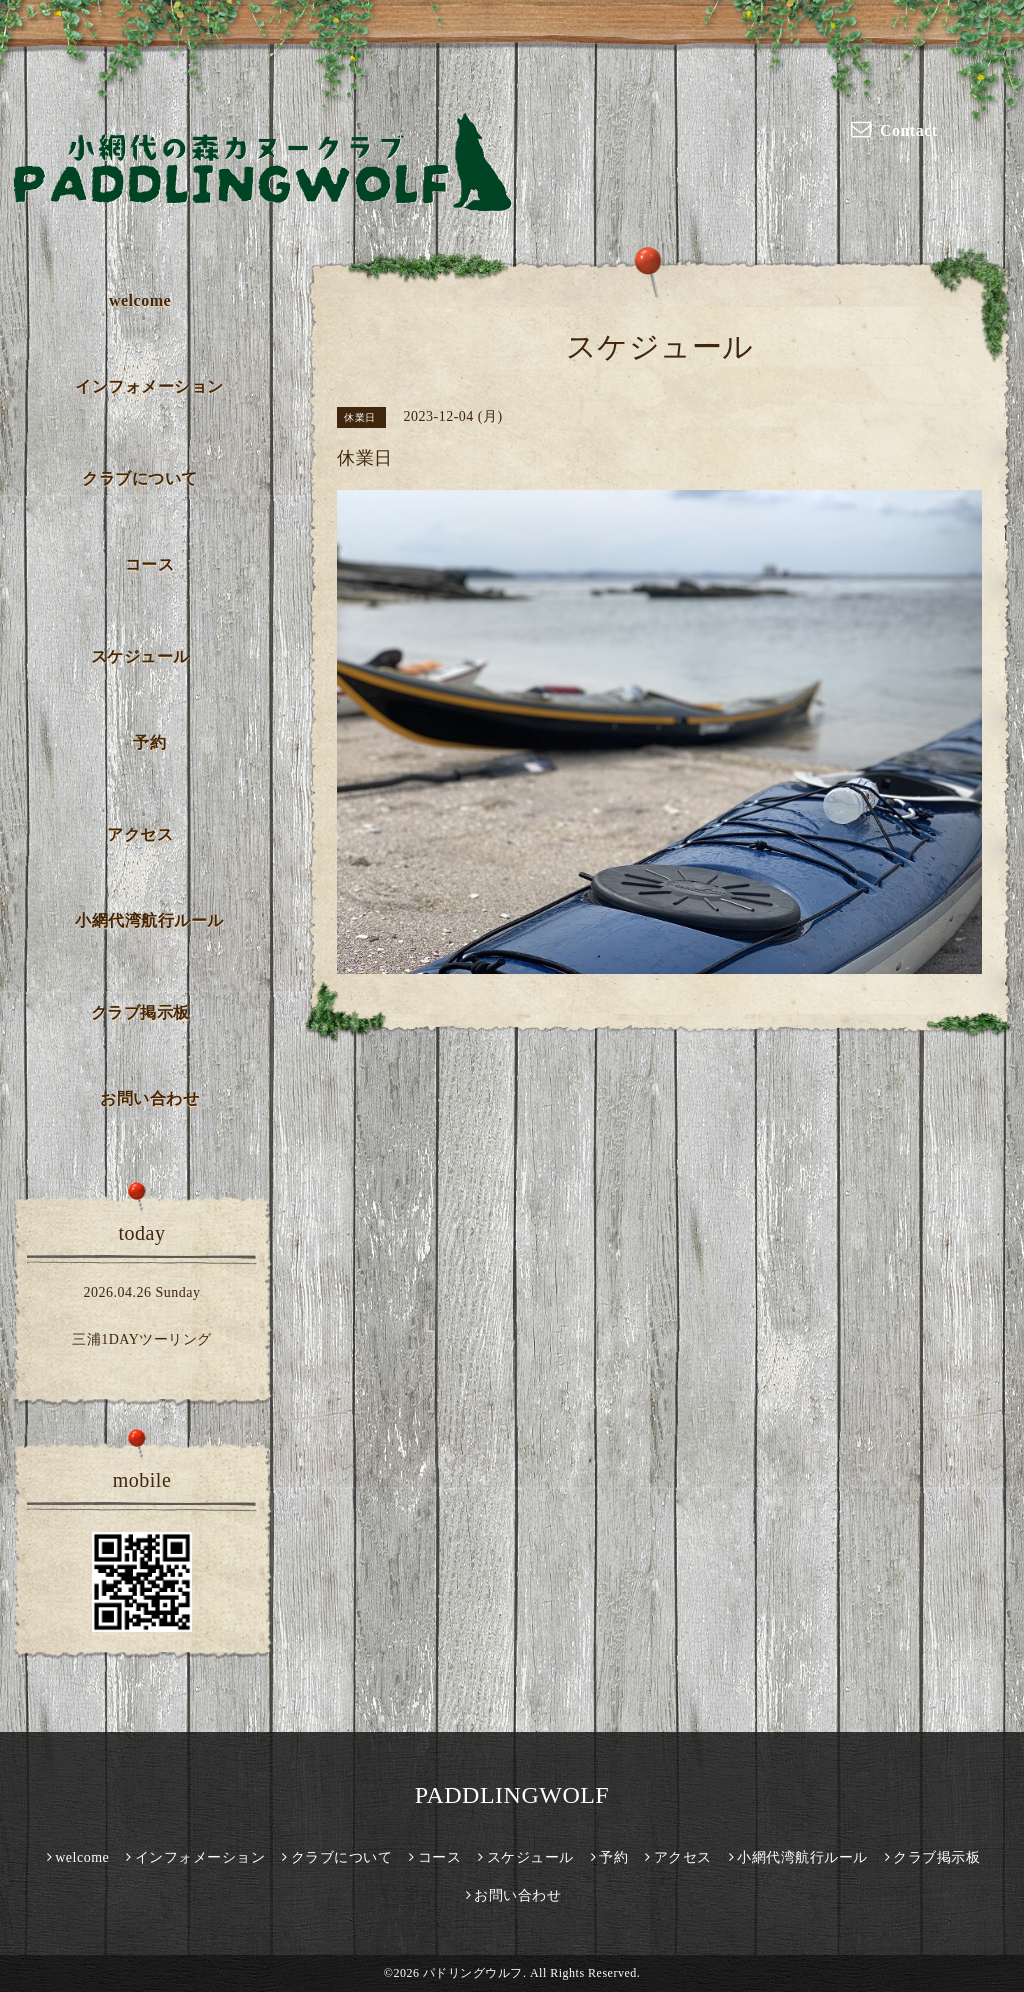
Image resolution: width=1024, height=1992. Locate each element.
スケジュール (140, 656)
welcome (140, 300)
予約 (149, 742)
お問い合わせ (149, 1098)
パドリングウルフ (473, 1973)
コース (150, 564)
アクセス (140, 834)
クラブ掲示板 (140, 1012)
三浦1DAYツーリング (142, 1339)
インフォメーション (149, 386)
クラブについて (140, 478)
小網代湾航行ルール (149, 920)
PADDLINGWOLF (512, 1795)
